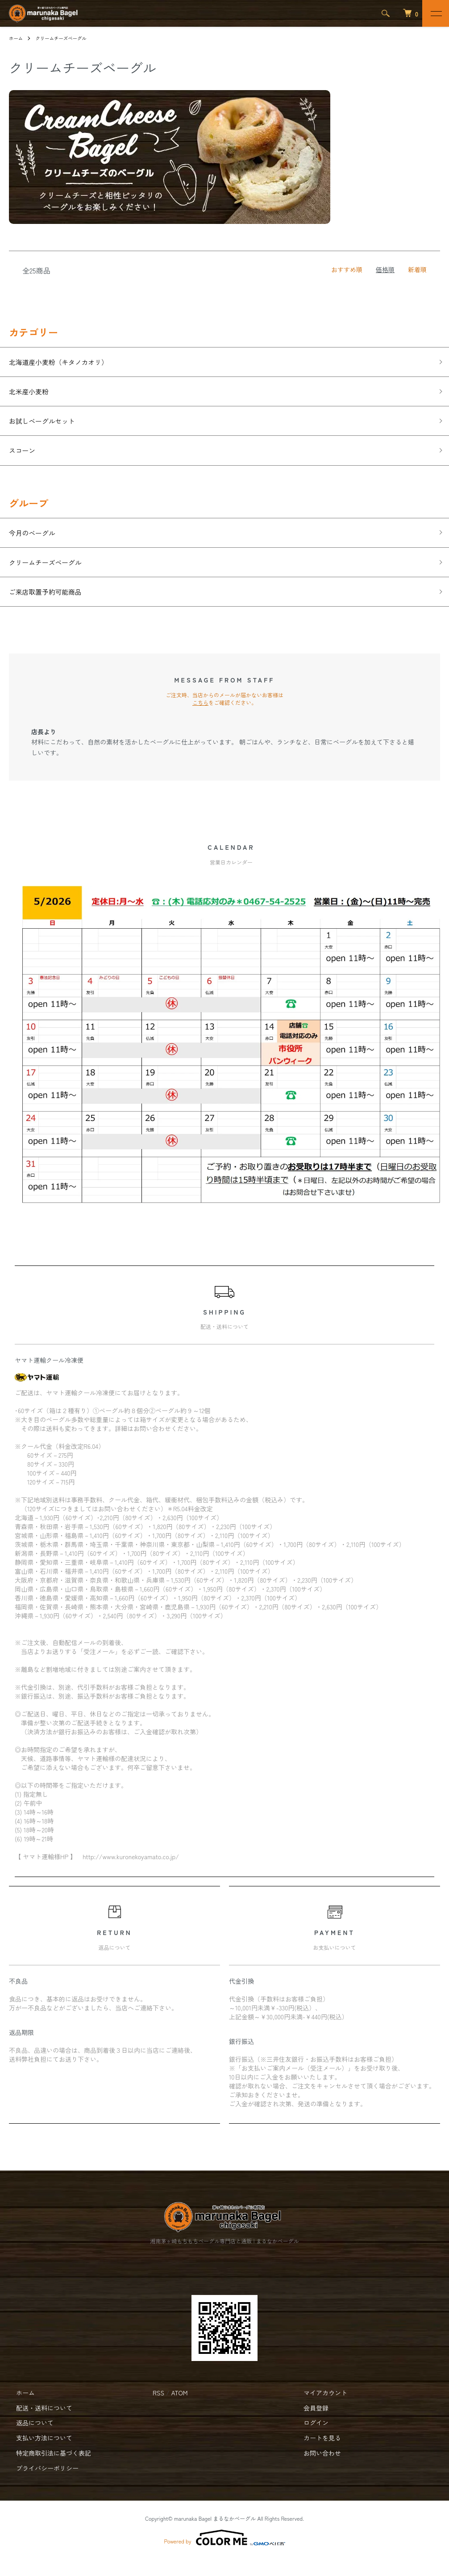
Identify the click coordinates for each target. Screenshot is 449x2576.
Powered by (224, 2555)
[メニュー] (435, 13)
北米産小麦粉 (33, 395)
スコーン (25, 459)
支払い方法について (37, 2455)
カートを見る (315, 2455)
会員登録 (308, 2424)
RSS (158, 2409)
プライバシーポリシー (40, 2485)
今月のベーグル (37, 544)
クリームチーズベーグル (66, 37)
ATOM (179, 2409)
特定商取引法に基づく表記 (46, 2469)
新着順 (417, 269)
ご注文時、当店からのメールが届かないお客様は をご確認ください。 (224, 715)
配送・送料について (37, 2424)
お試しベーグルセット (49, 427)
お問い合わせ (315, 2469)
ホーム (17, 37)
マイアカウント (318, 2409)
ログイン (308, 2439)
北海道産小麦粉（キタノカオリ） (69, 363)
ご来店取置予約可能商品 (53, 607)
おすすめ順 (346, 269)
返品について (27, 2439)
